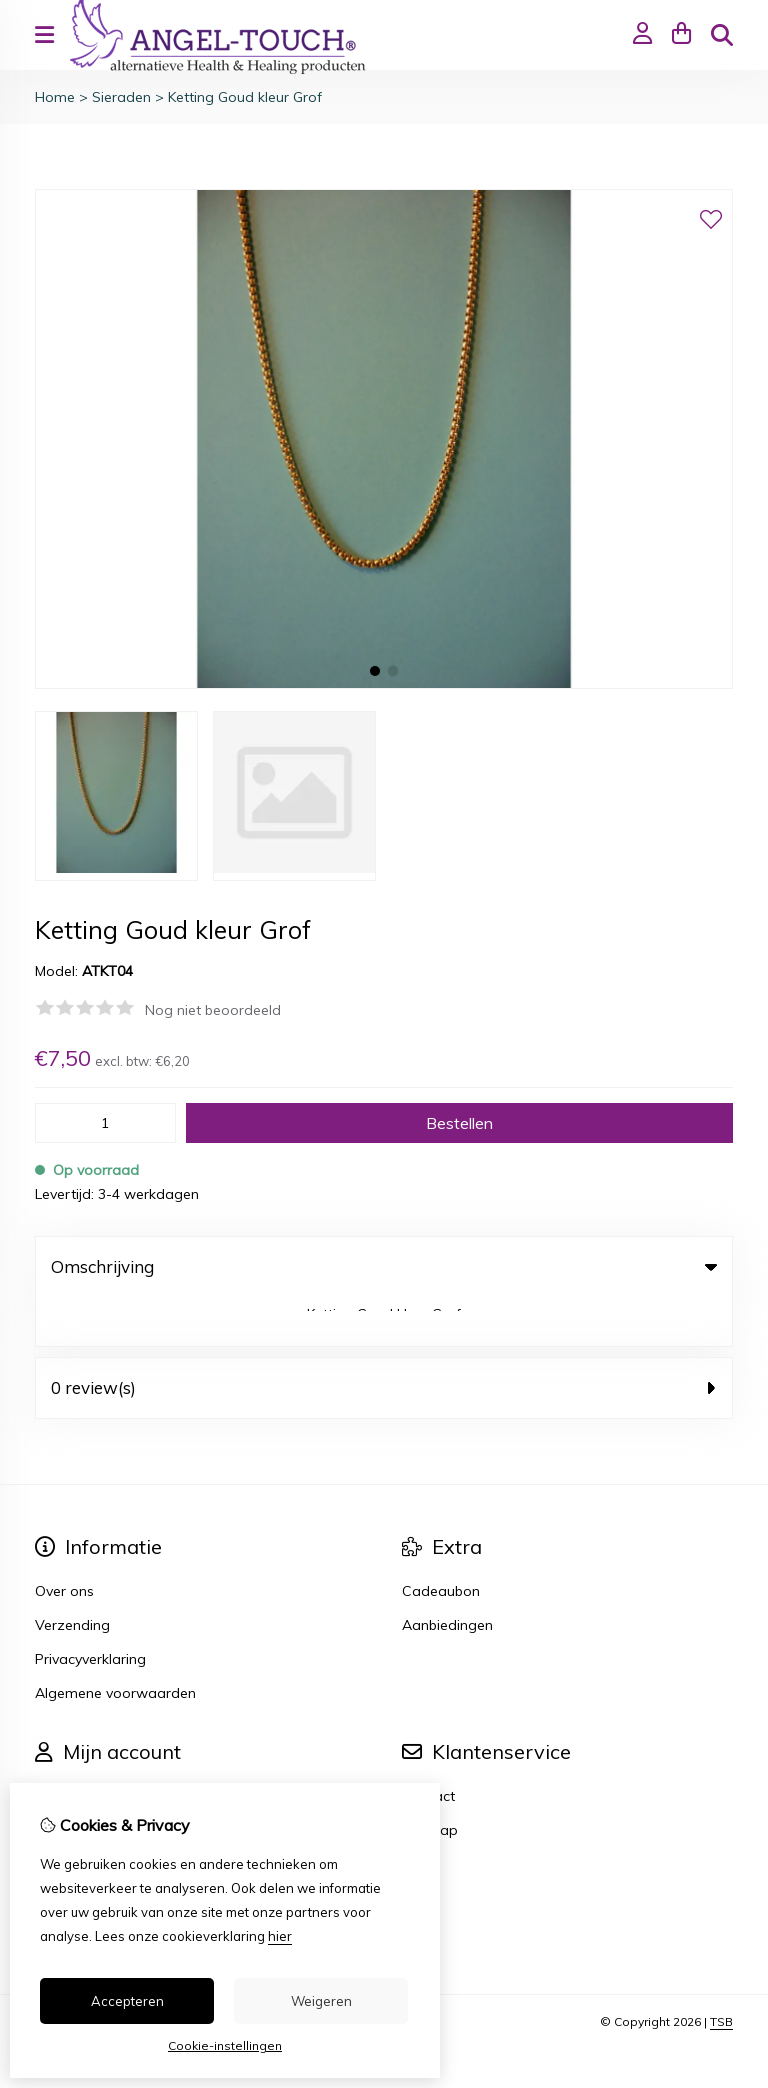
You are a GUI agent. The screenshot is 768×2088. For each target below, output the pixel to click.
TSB (721, 1972)
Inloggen (63, 1747)
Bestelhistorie (79, 1781)
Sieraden (121, 97)
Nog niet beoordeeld (213, 1010)
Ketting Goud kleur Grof (245, 97)
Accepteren (127, 2001)
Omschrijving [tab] (384, 1266)
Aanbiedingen (447, 1576)
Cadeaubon (441, 1542)
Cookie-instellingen (225, 2045)
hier (280, 1936)
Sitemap (430, 1781)
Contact (428, 1747)
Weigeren (321, 2001)
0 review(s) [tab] (384, 1338)
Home (55, 97)
